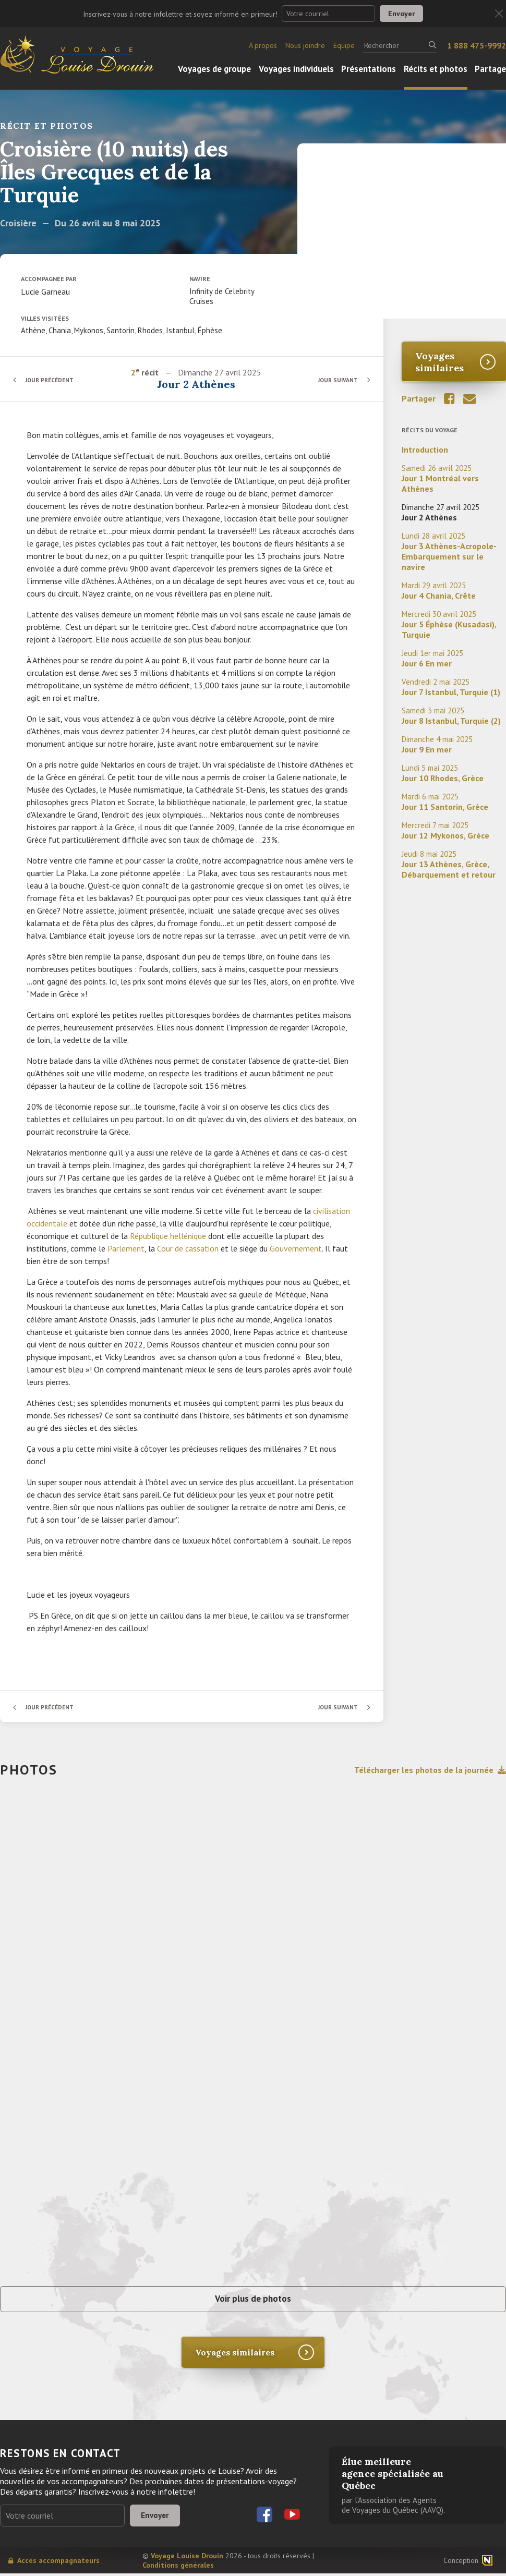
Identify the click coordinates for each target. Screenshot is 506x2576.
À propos (263, 45)
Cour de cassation (188, 1248)
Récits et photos (435, 69)
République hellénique (168, 1236)
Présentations (368, 69)
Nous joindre (305, 45)
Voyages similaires (439, 362)
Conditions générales (178, 2567)
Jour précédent (52, 380)
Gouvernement (296, 1248)
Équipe (344, 45)
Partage (490, 69)
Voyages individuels (296, 69)
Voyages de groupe (214, 69)
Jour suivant (336, 380)
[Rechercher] (400, 45)
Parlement (125, 1248)
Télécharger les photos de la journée (430, 1770)
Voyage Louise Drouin (187, 2558)
